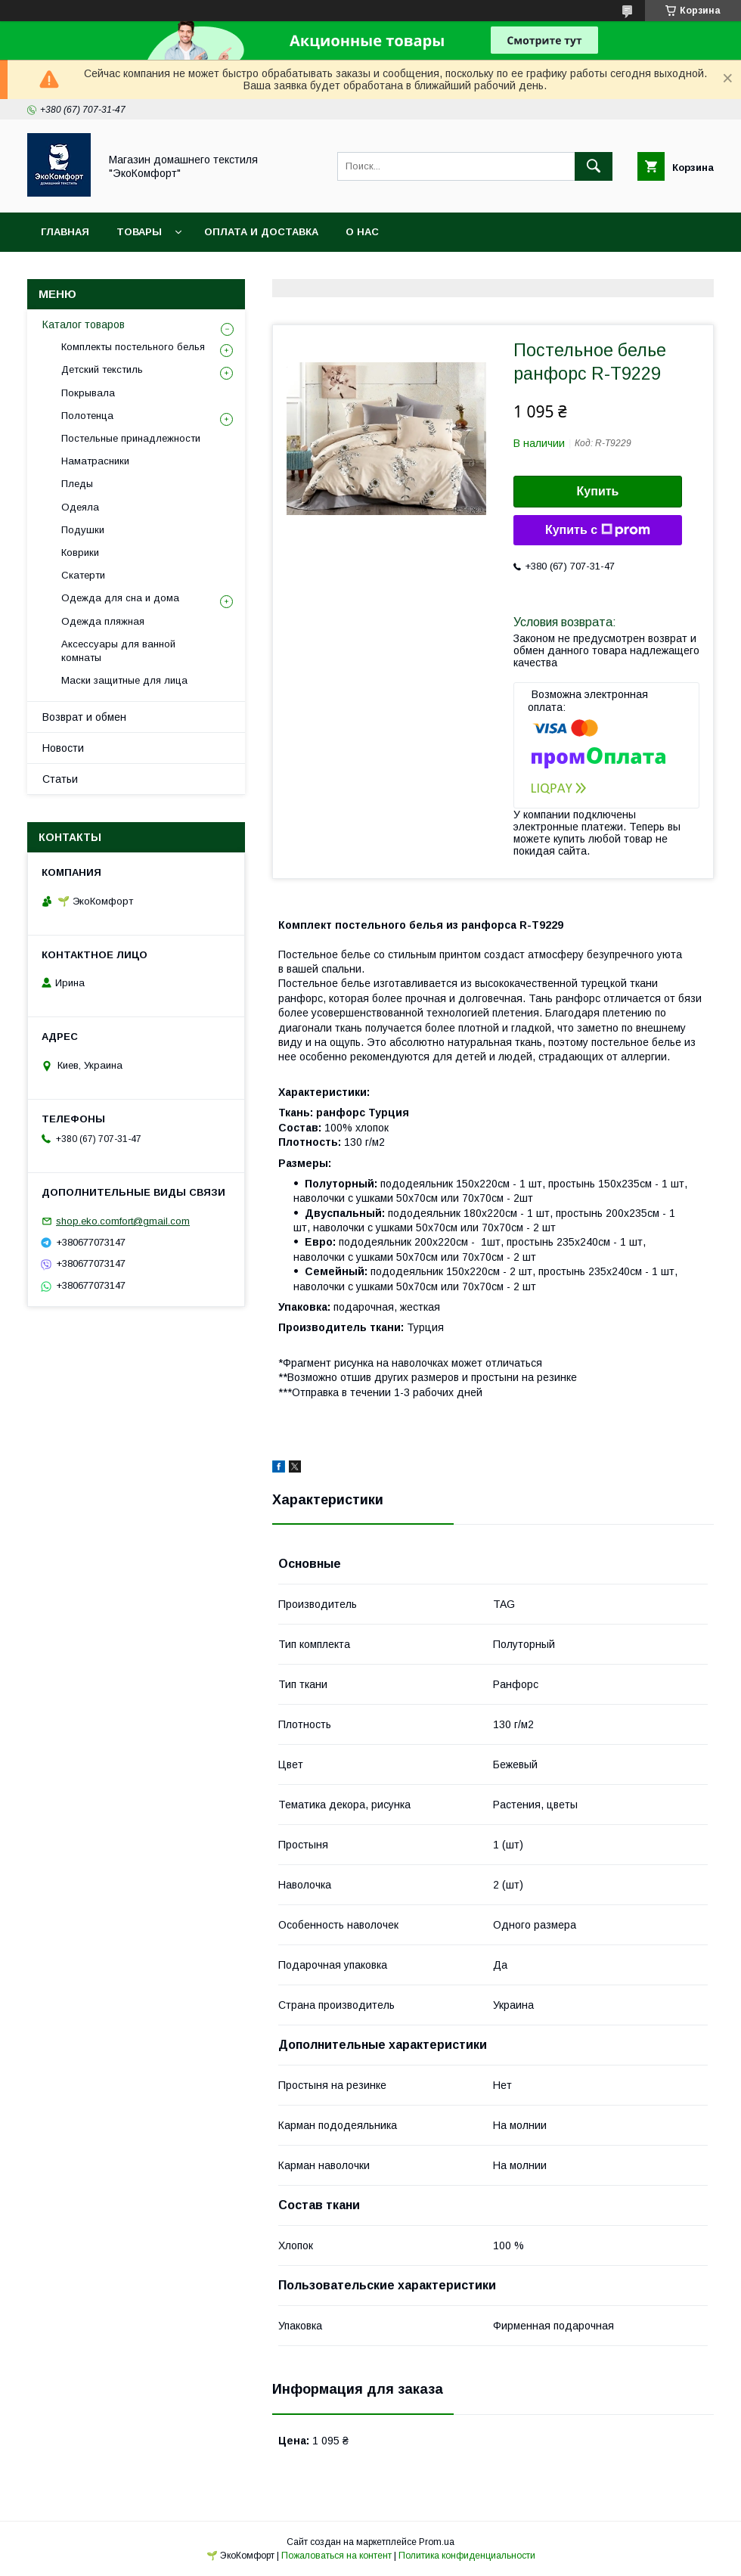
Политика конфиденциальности (466, 2555)
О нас (362, 231)
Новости (63, 748)
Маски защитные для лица (124, 680)
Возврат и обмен (84, 717)
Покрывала (88, 393)
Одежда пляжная (102, 621)
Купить (598, 491)
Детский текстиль (102, 369)
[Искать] (593, 166)
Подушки (82, 529)
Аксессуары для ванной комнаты (118, 650)
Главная (65, 231)
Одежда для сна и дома (120, 598)
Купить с (597, 530)
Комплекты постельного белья (133, 346)
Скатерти (83, 575)
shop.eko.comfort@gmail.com (123, 1221)
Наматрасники (95, 461)
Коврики (80, 552)
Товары (139, 231)
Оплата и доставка (261, 231)
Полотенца (87, 415)
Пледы (77, 483)
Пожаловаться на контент (336, 2555)
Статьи (60, 779)
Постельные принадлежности (130, 438)
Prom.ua (436, 2542)
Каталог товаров (83, 324)
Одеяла (80, 507)
